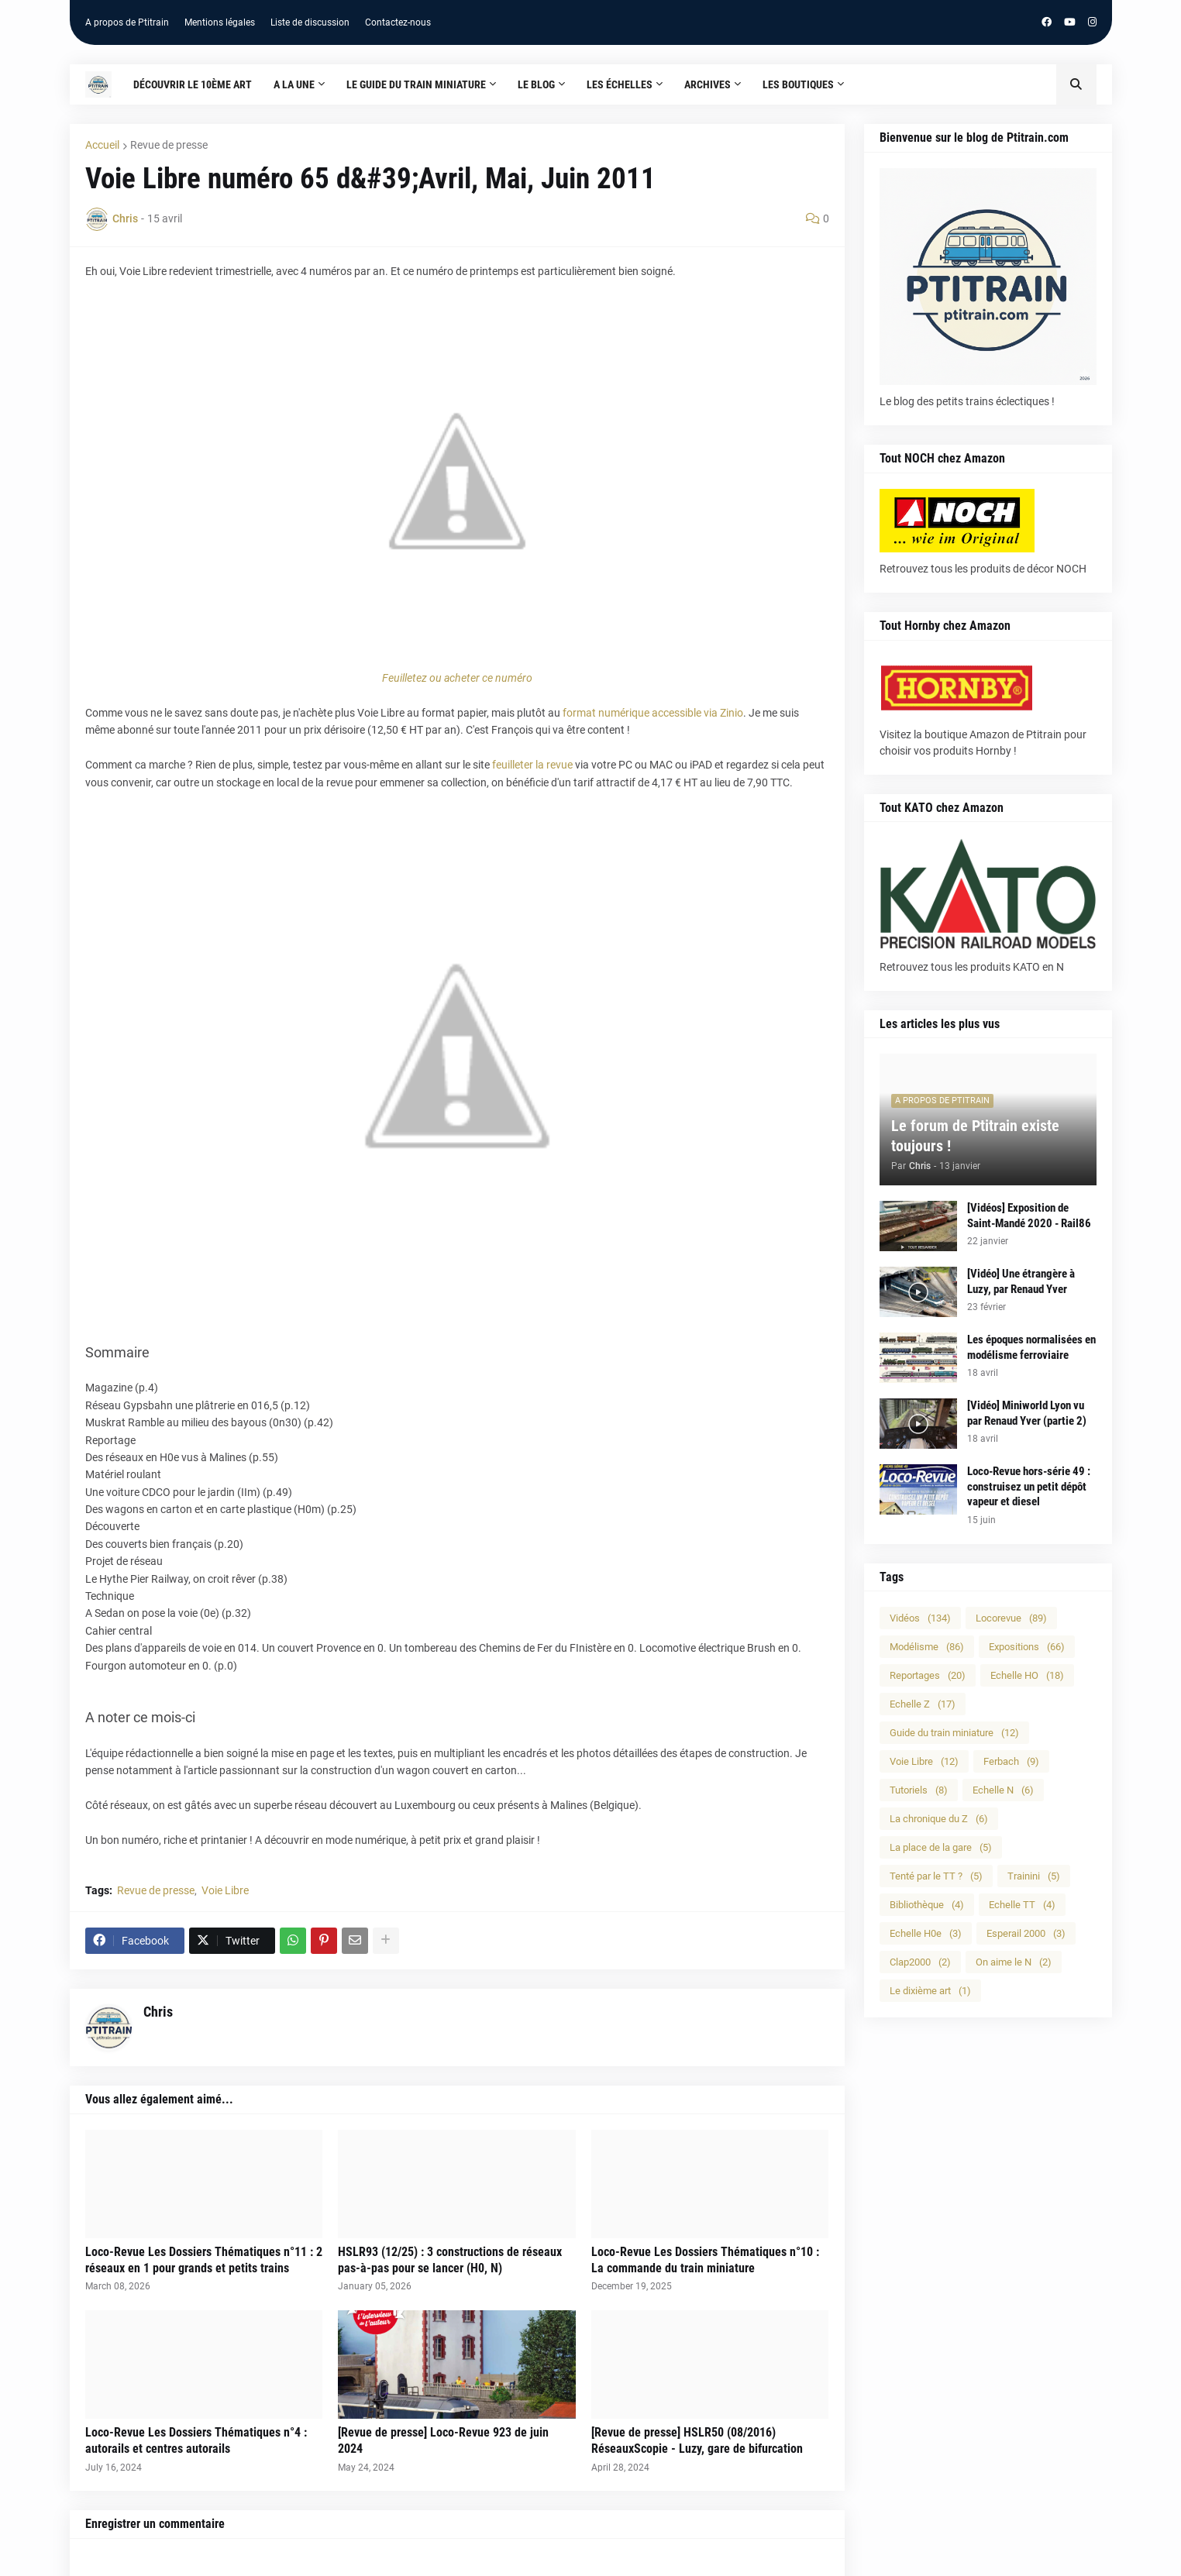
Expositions (1027, 1646)
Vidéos (920, 1618)
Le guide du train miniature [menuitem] (416, 84)
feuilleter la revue (532, 764)
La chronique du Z (939, 1818)
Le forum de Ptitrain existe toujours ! (975, 1135)
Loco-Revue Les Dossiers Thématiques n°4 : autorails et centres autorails (196, 2440)
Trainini (1033, 1876)
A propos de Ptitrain (127, 22)
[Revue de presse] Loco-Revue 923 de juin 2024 (443, 2440)
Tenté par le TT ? (936, 1876)
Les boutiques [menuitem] (798, 84)
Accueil (102, 144)
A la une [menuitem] (294, 84)
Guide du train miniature (954, 1732)
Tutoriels (919, 1790)
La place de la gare (941, 1847)
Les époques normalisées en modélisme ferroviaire (1031, 1347)
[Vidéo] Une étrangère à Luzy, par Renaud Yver (1021, 1281)
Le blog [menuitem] (536, 84)
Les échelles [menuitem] (619, 84)
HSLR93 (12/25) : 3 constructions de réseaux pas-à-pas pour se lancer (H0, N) (450, 2259)
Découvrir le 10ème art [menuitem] (192, 84)
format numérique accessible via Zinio (653, 713)
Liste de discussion (309, 22)
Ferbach (1011, 1761)
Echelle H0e (926, 1933)
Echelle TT (1022, 1904)
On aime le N (1014, 1962)
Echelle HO (1027, 1675)
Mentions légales (219, 22)
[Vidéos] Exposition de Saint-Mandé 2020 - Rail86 (1029, 1215)
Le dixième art (930, 1990)
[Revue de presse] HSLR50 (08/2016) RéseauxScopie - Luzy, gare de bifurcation (697, 2440)
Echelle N (1003, 1790)
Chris (158, 2011)
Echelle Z (922, 1704)
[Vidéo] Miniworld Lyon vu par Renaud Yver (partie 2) (1026, 1413)
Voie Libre (225, 1890)
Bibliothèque (927, 1904)
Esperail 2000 (1026, 1933)
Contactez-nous (398, 22)
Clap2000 (920, 1962)
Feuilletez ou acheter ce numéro (457, 678)
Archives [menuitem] (707, 84)
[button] (1076, 84)
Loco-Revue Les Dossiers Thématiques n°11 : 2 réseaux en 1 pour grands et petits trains (203, 2259)
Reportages (928, 1675)
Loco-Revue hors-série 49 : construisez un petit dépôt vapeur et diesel (1028, 1486)
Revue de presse (169, 144)
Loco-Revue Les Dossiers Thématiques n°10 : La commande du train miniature (705, 2259)
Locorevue (1011, 1618)
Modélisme (927, 1646)
